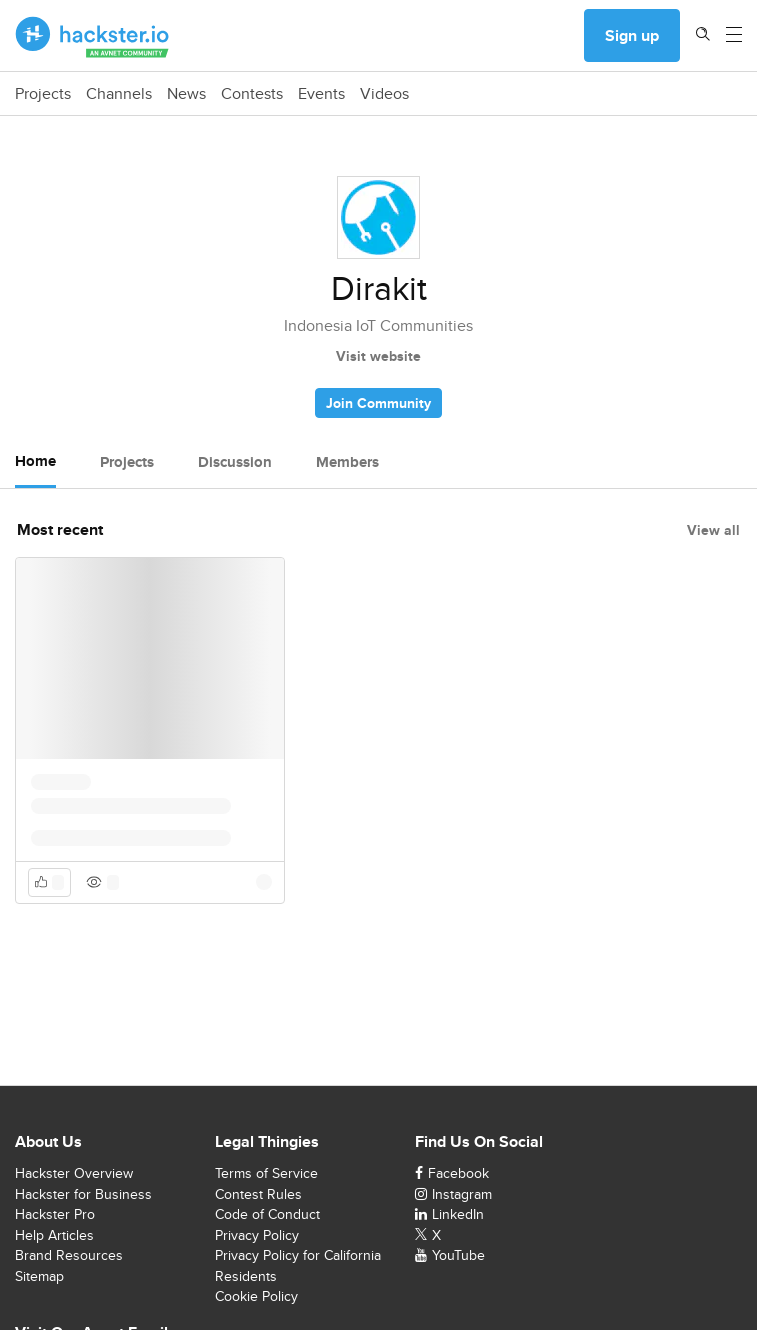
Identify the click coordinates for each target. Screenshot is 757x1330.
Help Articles (54, 1235)
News (186, 94)
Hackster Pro (55, 1214)
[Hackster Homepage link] (92, 36)
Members (347, 462)
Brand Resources (69, 1255)
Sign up (632, 35)
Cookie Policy (256, 1296)
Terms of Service (266, 1173)
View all (713, 530)
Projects (43, 94)
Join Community (378, 403)
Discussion (235, 462)
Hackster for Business (83, 1194)
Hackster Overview (74, 1173)
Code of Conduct (267, 1214)
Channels (119, 94)
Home (35, 461)
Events (321, 94)
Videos (384, 94)
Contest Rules (258, 1194)
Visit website (378, 356)
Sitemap (39, 1276)
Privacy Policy (257, 1235)
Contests (252, 94)
